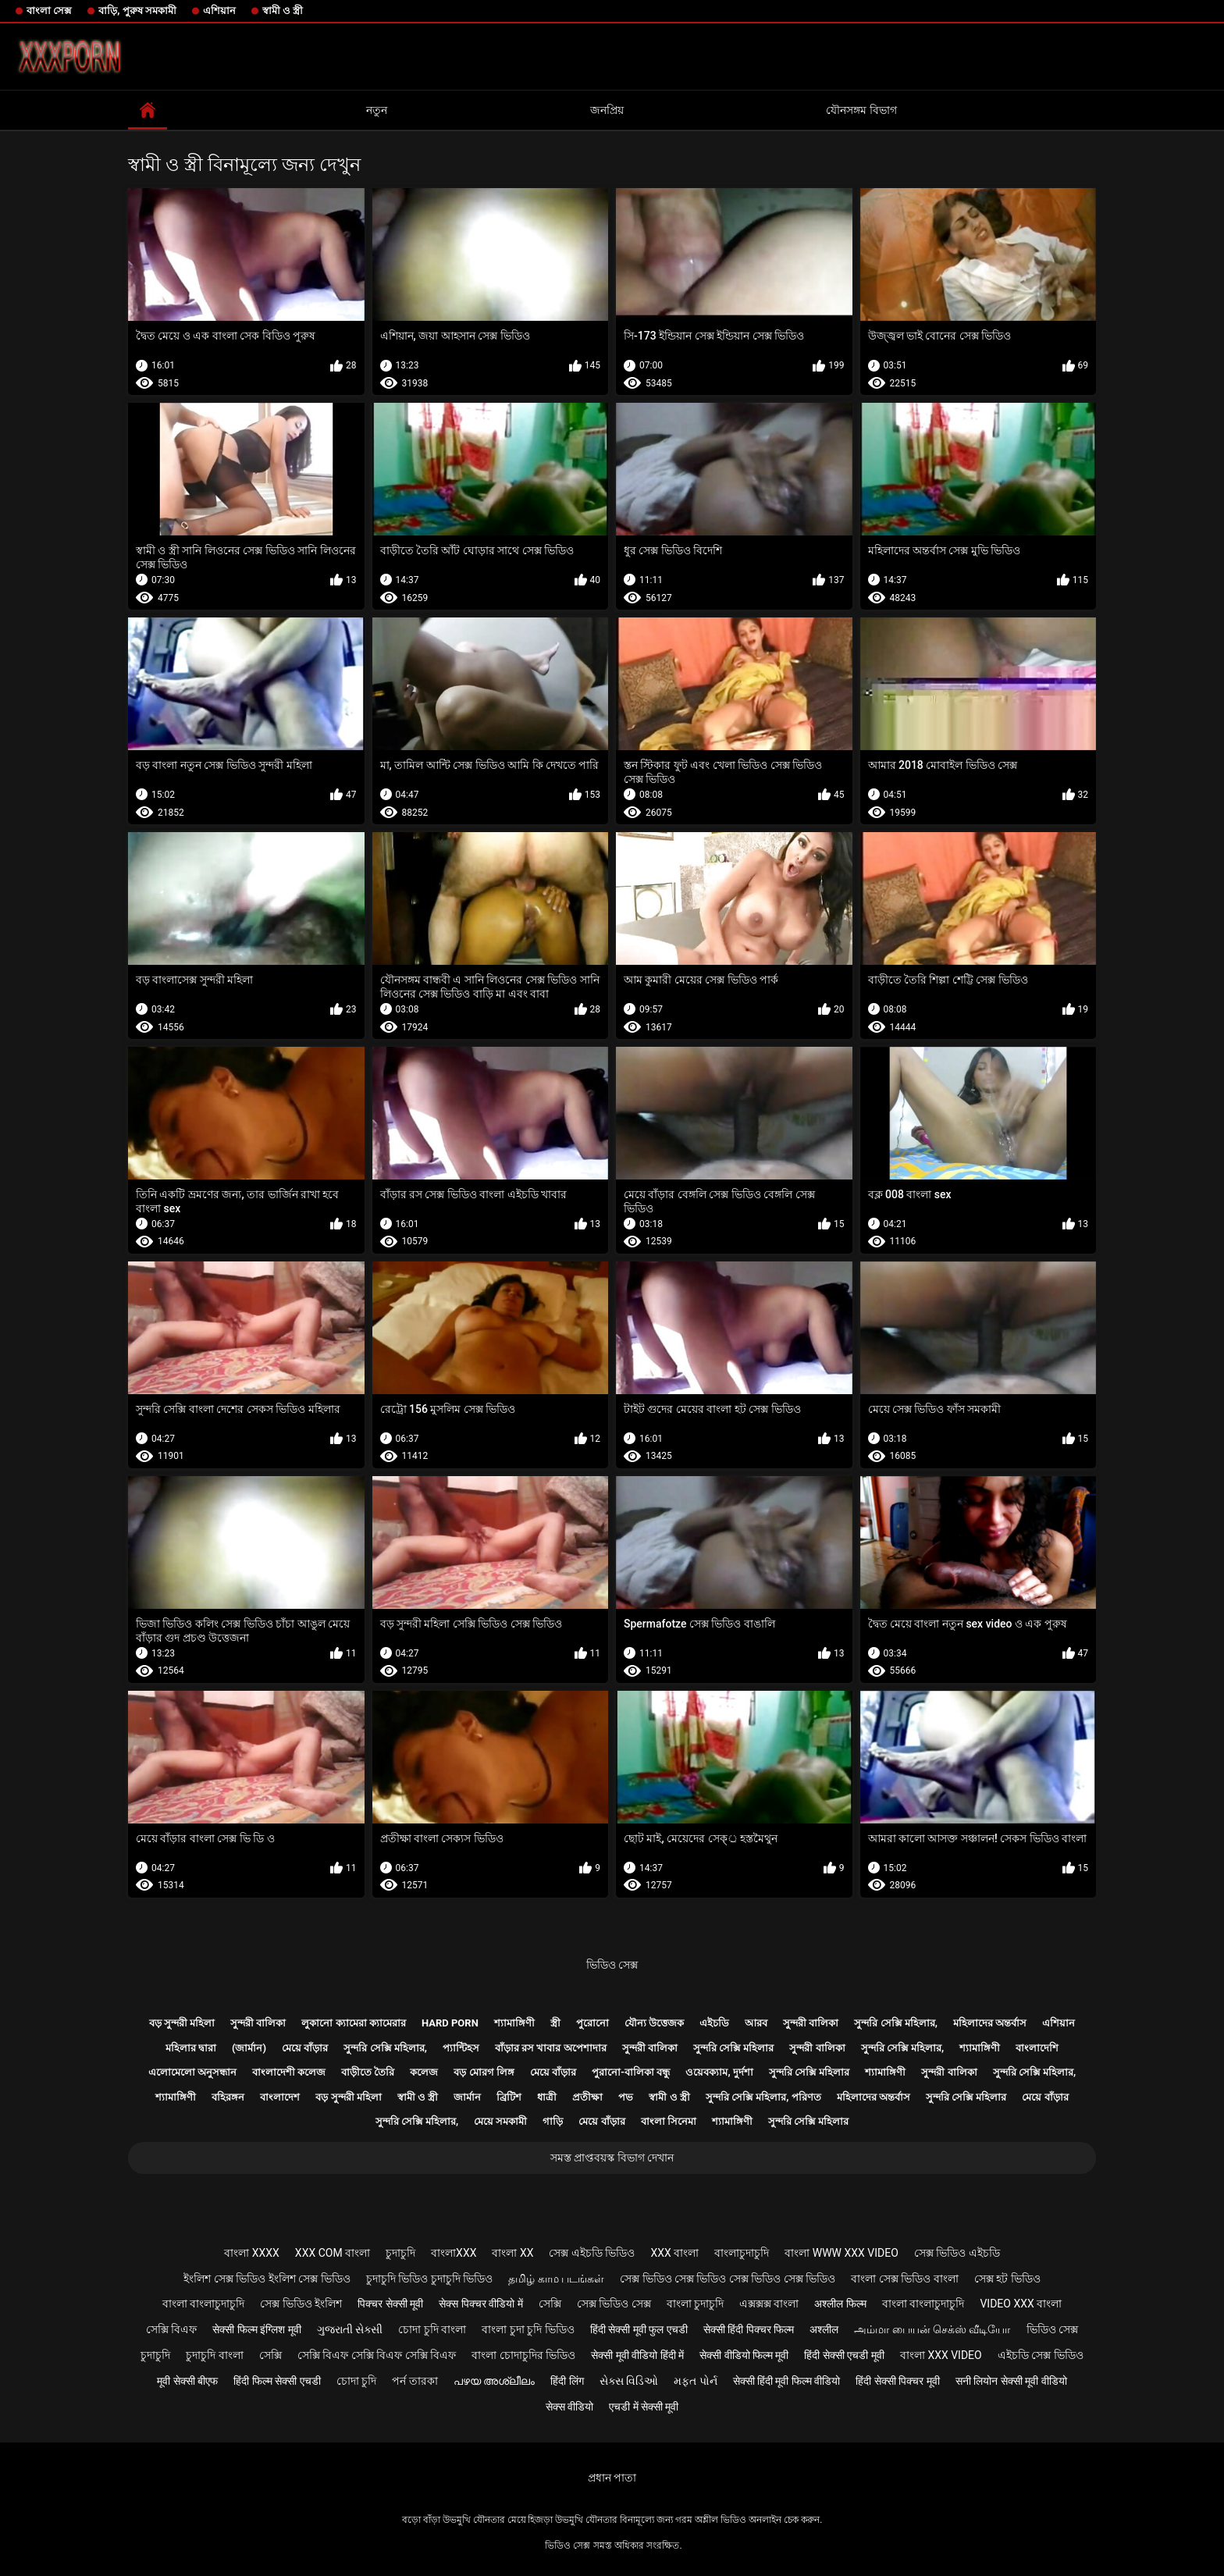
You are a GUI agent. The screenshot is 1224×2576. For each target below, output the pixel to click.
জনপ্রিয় (607, 110)
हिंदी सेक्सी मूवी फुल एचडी (639, 2329)
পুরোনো (592, 2023)
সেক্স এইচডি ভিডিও (592, 2253)
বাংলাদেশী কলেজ (289, 2072)
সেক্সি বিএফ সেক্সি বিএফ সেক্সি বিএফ (376, 2355)
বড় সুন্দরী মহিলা (182, 2023)
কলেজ (424, 2072)
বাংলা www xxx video (841, 2253)
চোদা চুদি (356, 2381)
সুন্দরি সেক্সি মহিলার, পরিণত (763, 2097)
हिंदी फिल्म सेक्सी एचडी (276, 2381)
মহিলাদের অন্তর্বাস (990, 2023)
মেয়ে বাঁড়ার (305, 2048)
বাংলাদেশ (280, 2097)
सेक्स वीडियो (569, 2406)
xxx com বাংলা (332, 2253)
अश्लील (823, 2329)
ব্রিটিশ (508, 2097)
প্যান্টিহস (461, 2048)
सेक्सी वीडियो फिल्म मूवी (743, 2355)
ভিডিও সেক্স (612, 1965)
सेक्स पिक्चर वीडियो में (480, 2303)
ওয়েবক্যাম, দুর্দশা (719, 2072)
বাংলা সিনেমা (668, 2121)
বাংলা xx (512, 2253)
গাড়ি (553, 2121)
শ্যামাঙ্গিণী (514, 2023)
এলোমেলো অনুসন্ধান (192, 2072)
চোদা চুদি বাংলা (432, 2329)
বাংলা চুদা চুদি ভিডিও (528, 2329)
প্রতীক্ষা (587, 2097)
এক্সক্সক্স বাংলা (769, 2303)
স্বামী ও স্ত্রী (282, 10)
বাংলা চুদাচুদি (695, 2303)
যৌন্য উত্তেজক (654, 2023)
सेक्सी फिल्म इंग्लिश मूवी (256, 2329)
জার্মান (467, 2097)
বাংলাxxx (453, 2253)
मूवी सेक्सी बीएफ (187, 2381)
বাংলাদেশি (1037, 2048)
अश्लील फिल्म (840, 2303)
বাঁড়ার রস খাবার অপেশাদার (551, 2048)
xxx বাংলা (674, 2253)
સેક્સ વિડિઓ (629, 2381)
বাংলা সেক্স (49, 10)
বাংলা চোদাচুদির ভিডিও (523, 2355)
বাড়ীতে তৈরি (367, 2072)
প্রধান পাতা (612, 2477)
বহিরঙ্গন (228, 2097)
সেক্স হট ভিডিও (1007, 2278)
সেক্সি (550, 2303)
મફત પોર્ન (695, 2381)
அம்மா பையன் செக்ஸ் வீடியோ (932, 2329)
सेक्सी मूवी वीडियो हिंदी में (637, 2355)
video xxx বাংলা (1021, 2303)
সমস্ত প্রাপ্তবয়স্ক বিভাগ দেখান (612, 2157)
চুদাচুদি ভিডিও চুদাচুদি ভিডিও (429, 2278)
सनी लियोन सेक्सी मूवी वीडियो (1011, 2381)
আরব (756, 2023)
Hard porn (450, 2023)
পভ (625, 2097)
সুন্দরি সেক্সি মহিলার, (896, 2023)
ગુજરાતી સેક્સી (349, 2329)
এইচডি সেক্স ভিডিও (1040, 2355)
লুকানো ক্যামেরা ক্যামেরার (353, 2023)
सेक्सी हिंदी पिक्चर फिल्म (748, 2329)
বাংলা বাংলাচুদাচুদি (203, 2303)
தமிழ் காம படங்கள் (556, 2278)
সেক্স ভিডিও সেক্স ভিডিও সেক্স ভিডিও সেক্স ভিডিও (727, 2278)
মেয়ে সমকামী (500, 2121)
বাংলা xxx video (941, 2355)
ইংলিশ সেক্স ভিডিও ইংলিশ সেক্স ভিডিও (266, 2278)
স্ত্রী (555, 2023)
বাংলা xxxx (251, 2253)
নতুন (376, 110)
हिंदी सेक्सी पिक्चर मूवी (897, 2381)
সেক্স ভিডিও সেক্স (614, 2303)
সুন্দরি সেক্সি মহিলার (733, 2048)
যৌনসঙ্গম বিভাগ (861, 110)
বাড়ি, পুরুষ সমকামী (137, 10)
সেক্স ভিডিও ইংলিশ (301, 2303)
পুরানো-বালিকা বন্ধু (631, 2072)
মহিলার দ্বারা (190, 2048)
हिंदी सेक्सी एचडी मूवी (844, 2355)
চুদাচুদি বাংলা (214, 2355)
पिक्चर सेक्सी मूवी (390, 2303)
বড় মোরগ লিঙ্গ (484, 2072)
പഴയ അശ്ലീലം (494, 2381)
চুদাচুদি (400, 2253)
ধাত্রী (547, 2097)
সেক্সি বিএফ (171, 2329)
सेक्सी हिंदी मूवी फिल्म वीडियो (787, 2381)
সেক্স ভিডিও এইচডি (957, 2253)
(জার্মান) (249, 2048)
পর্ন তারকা (414, 2381)
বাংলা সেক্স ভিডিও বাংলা (904, 2278)
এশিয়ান (219, 10)
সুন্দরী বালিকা (258, 2023)
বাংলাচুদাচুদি (741, 2253)
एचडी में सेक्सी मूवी (643, 2406)
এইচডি (714, 2023)
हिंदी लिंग (566, 2381)
